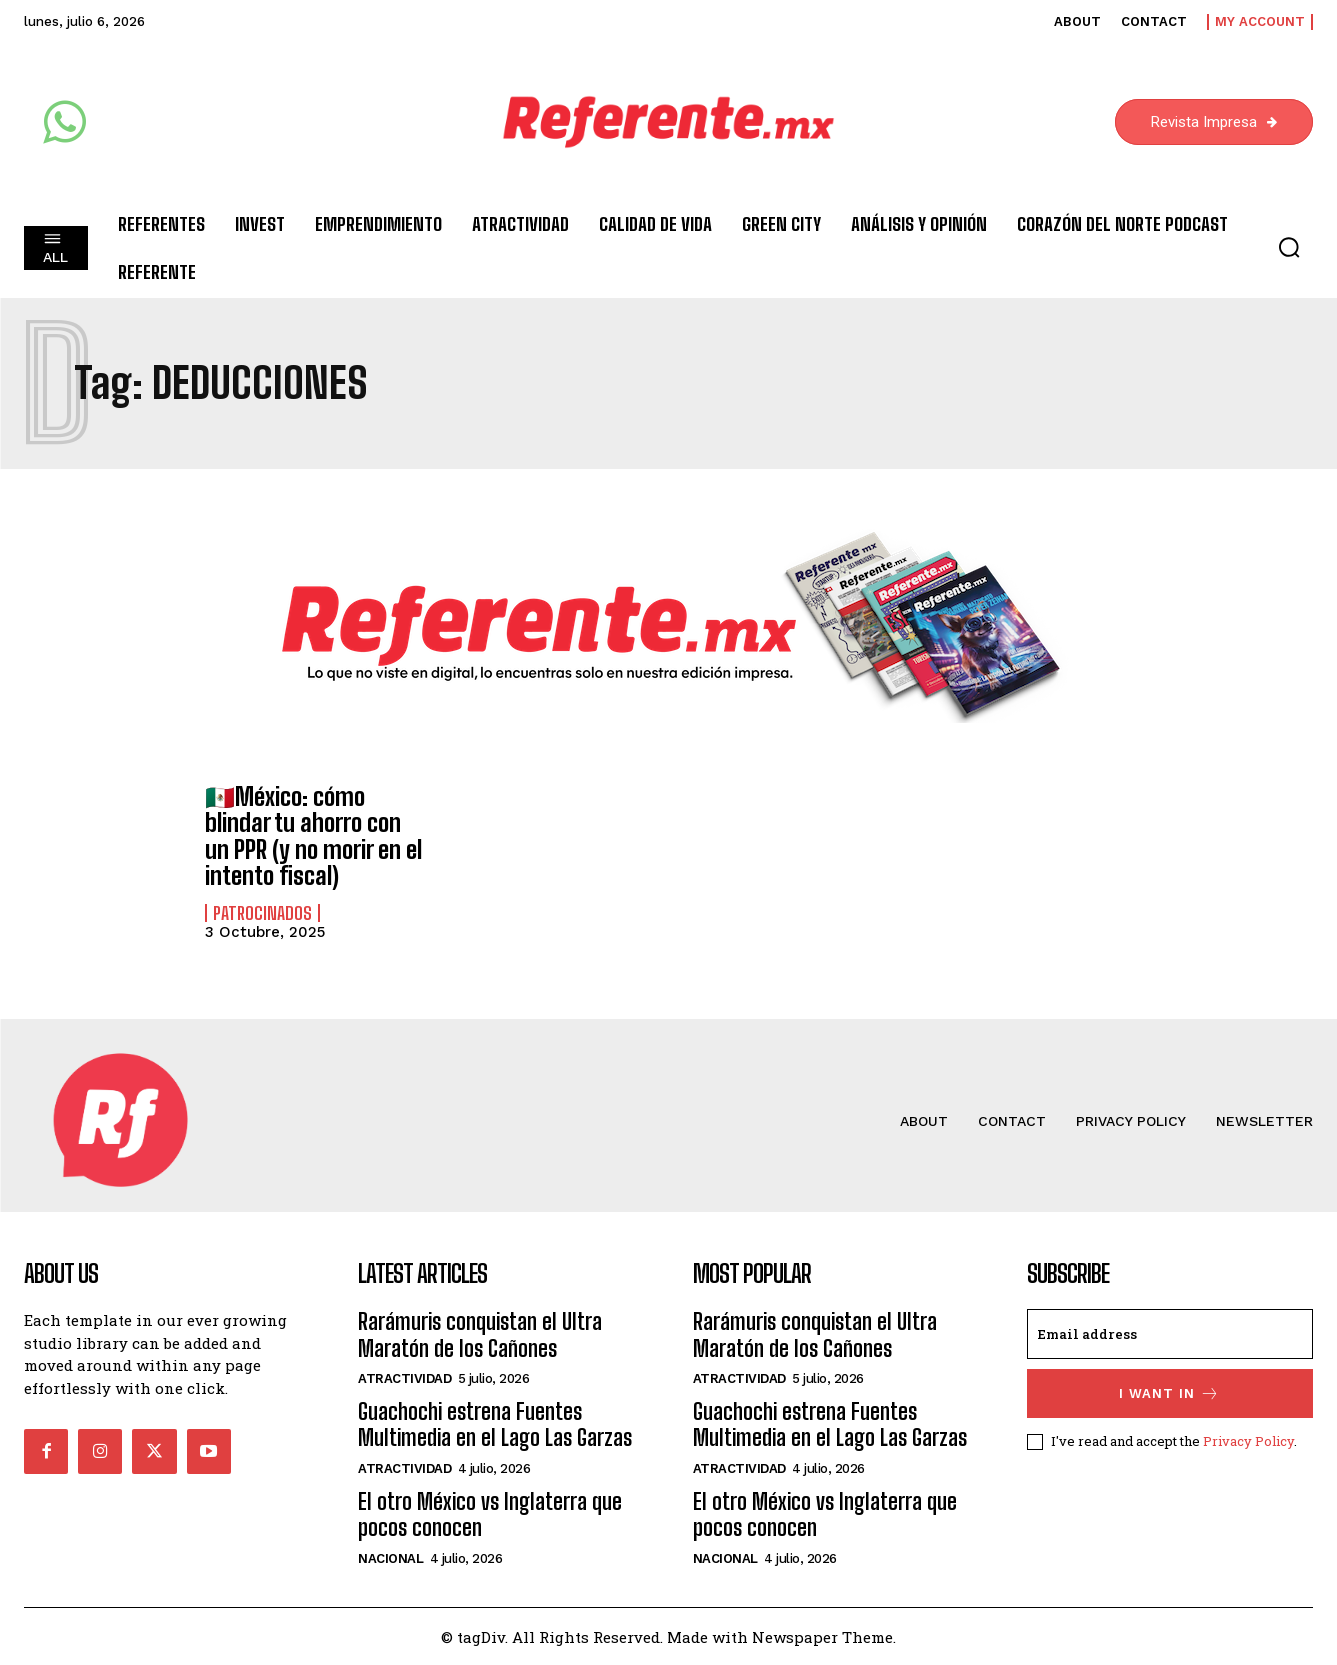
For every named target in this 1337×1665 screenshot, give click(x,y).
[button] (1289, 247)
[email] (1170, 1334)
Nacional (390, 1557)
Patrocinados (262, 913)
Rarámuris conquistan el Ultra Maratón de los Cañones (480, 1334)
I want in (1169, 1393)
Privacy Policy (1248, 1441)
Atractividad (404, 1378)
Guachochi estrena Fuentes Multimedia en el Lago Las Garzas (495, 1424)
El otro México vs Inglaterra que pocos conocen (490, 1514)
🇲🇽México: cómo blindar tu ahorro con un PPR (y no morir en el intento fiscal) (313, 836)
